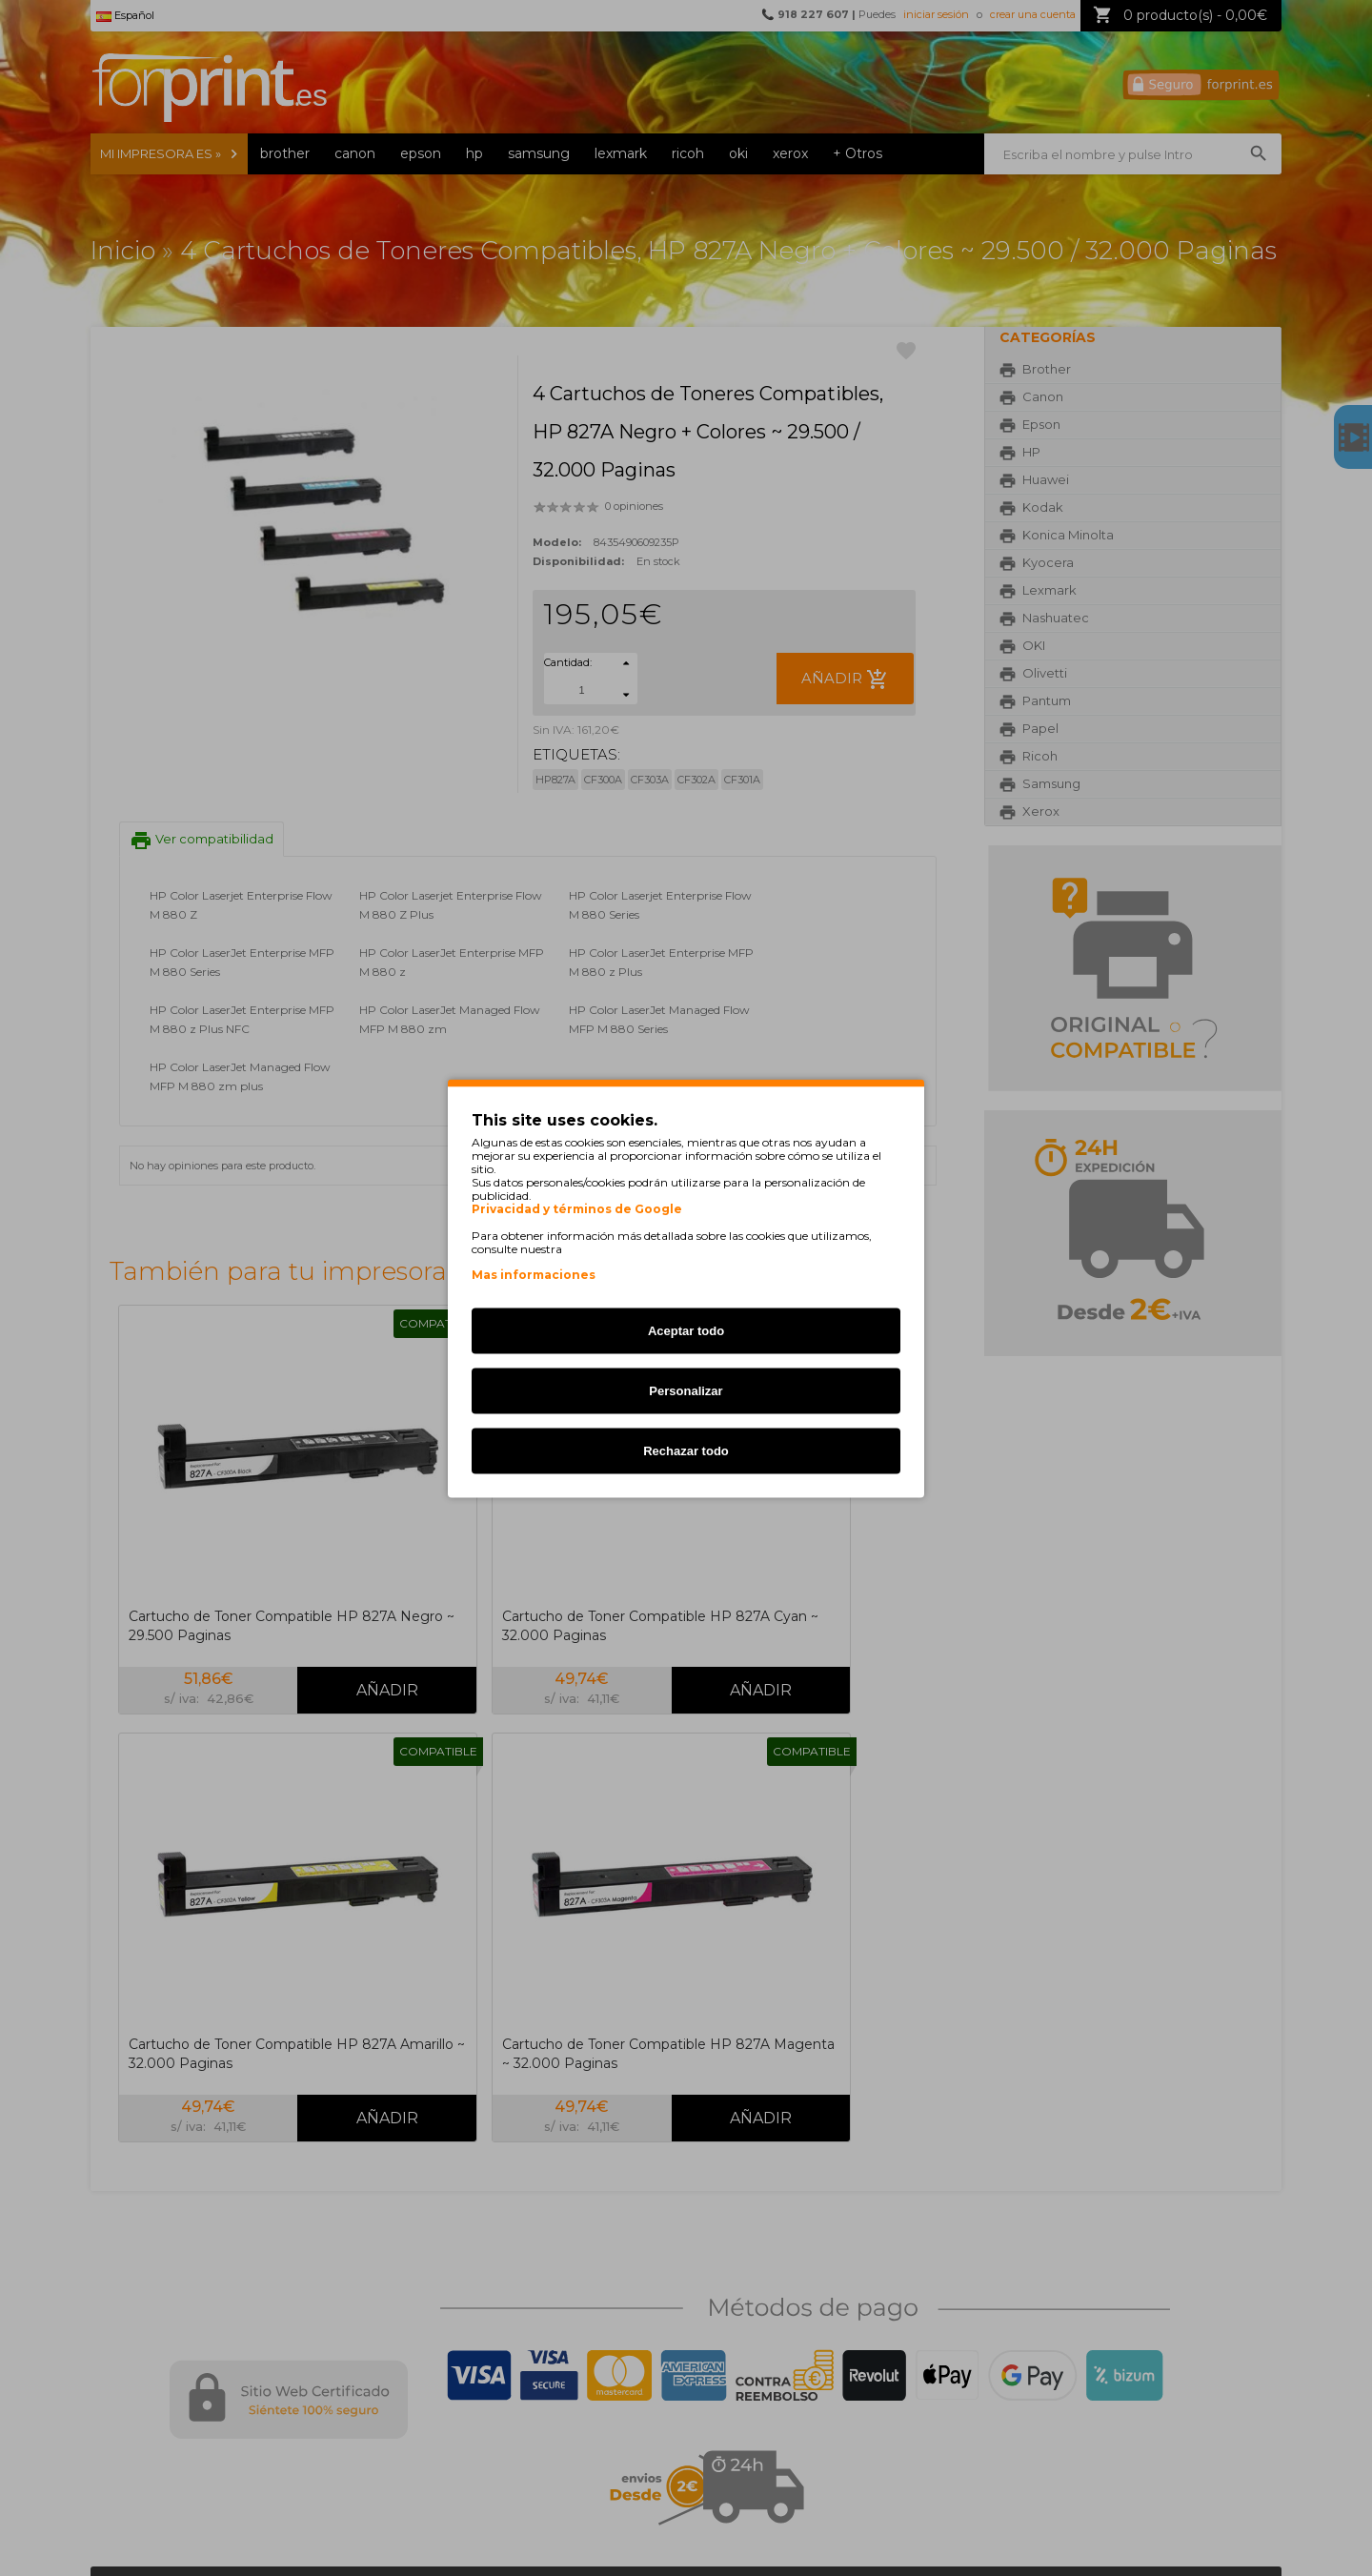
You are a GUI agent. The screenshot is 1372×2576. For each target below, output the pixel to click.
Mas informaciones (533, 1274)
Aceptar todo (686, 1330)
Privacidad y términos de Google (577, 1208)
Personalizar (685, 1390)
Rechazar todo (686, 1450)
